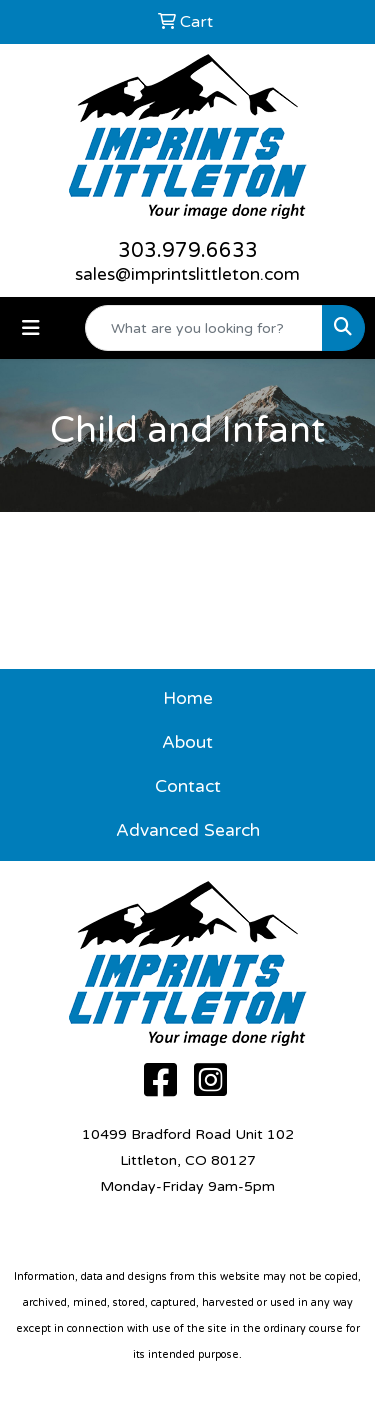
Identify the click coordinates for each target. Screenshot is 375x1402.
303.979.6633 (188, 251)
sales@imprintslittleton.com (187, 274)
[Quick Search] (204, 328)
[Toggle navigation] (31, 328)
